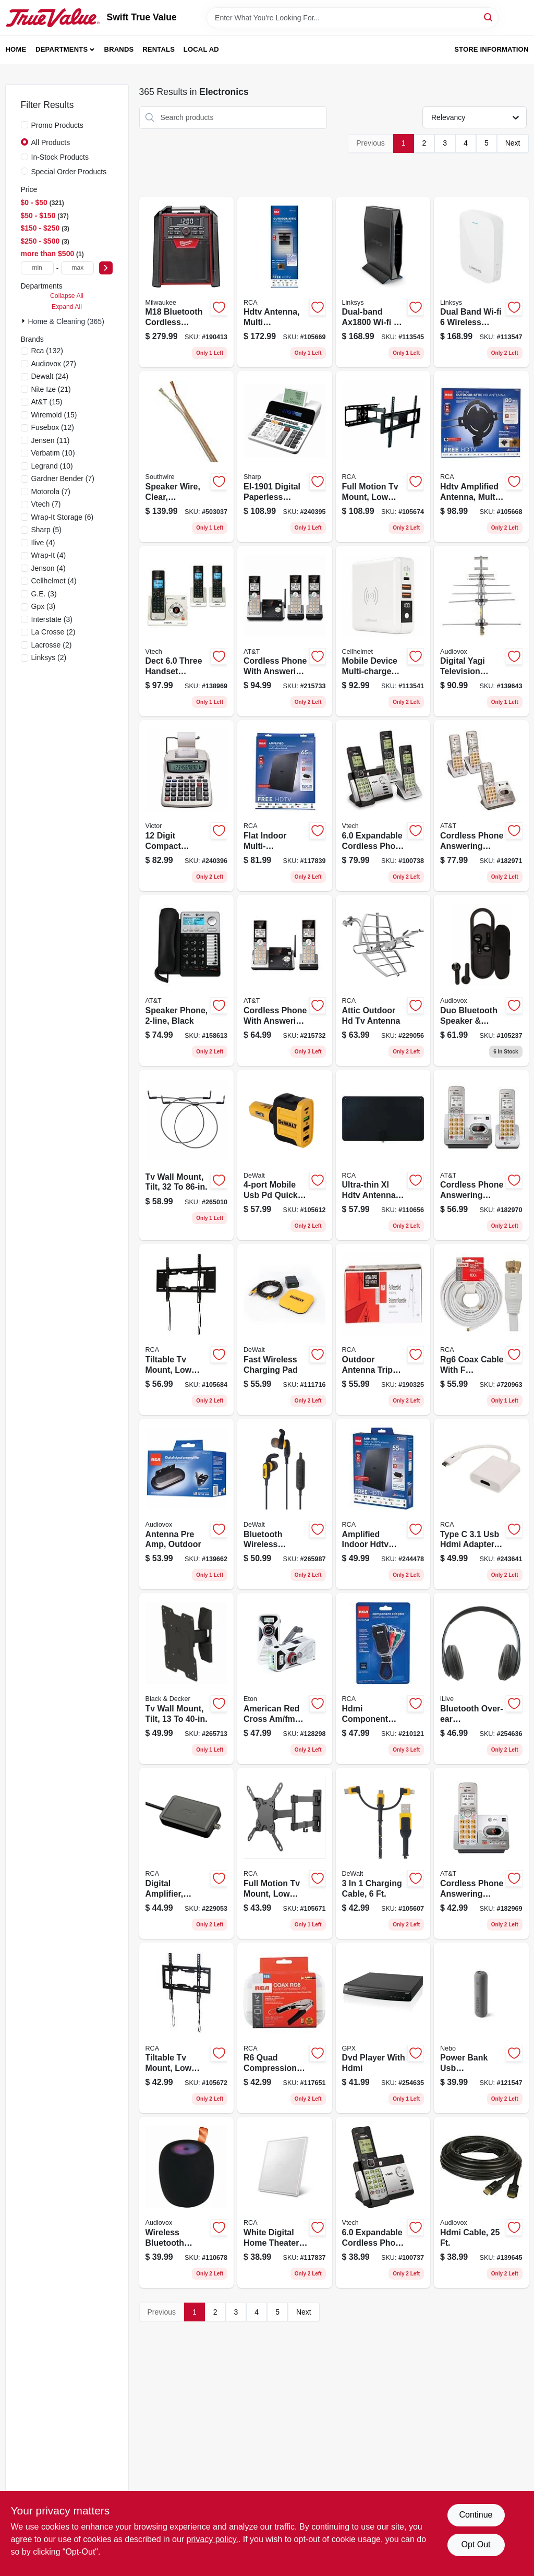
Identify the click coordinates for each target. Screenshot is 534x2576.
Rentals (158, 49)
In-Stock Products (60, 157)
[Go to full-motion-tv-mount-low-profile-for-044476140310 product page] (383, 456)
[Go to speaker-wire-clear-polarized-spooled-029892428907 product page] (186, 456)
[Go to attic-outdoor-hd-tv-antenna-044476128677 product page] (383, 980)
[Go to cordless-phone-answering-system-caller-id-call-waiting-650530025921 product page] (481, 1853)
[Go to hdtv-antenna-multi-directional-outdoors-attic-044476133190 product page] (284, 282)
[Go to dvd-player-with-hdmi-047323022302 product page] (383, 2028)
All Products (50, 142)
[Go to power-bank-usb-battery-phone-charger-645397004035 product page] (481, 2028)
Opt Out (475, 2544)
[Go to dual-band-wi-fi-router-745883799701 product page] (383, 282)
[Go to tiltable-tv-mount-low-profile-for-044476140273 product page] (186, 1329)
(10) (53, 453)
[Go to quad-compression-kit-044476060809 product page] (284, 2028)
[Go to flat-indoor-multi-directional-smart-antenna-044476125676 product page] (284, 805)
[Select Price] (106, 267)
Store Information (491, 49)
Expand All (67, 306)
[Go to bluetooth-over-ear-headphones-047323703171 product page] (481, 1678)
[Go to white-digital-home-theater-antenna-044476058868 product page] (284, 2202)
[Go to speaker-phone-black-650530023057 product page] (186, 980)
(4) (43, 542)
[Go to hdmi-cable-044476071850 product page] (481, 2202)
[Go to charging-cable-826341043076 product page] (383, 1853)
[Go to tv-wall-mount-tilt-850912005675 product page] (186, 1678)
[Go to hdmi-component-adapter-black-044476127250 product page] (383, 1678)
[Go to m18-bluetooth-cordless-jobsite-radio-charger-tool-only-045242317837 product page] (186, 282)
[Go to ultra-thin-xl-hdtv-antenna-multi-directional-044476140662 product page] (383, 1155)
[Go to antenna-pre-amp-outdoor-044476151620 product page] (186, 1504)
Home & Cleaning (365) (66, 321)
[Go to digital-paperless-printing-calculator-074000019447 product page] (284, 456)
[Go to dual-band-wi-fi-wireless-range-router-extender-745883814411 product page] (481, 282)
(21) (51, 389)
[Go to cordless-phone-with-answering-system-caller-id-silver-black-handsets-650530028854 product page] (284, 980)
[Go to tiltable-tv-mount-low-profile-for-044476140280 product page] (186, 2028)
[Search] (488, 17)
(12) (53, 427)
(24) (50, 376)
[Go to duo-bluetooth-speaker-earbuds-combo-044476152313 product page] (481, 980)
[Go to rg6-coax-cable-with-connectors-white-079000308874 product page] (481, 1329)
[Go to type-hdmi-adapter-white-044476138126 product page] (481, 1504)
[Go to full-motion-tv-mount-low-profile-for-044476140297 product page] (284, 1853)
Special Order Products (69, 171)
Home (16, 49)
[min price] (37, 267)
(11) (50, 440)
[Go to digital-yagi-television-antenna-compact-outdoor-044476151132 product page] (481, 631)
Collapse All (66, 295)
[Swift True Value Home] (53, 17)
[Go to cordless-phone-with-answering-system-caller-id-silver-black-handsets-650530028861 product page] (284, 631)
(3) (44, 594)
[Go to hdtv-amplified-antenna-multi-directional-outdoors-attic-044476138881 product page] (481, 456)
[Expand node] (24, 321)
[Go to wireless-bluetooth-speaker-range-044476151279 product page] (186, 2202)
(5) (46, 529)
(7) (62, 478)
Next (512, 143)
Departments (61, 49)
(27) (53, 364)
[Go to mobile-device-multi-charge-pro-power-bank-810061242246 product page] (383, 631)
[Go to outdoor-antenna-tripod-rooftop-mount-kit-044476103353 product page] (383, 1329)
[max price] (77, 267)
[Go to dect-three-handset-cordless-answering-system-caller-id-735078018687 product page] (186, 631)
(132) (47, 350)
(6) (62, 517)
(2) (53, 632)
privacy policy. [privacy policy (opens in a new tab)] (212, 2539)
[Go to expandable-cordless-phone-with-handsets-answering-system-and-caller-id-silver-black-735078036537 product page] (383, 805)
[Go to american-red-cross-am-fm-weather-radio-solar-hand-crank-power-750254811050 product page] (284, 1678)
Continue (475, 2514)
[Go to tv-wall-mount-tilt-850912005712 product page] (186, 1155)
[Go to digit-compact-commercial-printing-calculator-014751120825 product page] (186, 805)
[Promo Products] (24, 124)
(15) (47, 402)
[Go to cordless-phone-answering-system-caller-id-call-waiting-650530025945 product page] (481, 805)
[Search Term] (353, 17)
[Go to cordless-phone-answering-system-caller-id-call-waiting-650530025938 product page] (481, 1155)
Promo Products (57, 125)
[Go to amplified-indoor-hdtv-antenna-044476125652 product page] (383, 1504)
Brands (119, 49)
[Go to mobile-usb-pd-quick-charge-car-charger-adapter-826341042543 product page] (284, 1155)
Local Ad (201, 49)
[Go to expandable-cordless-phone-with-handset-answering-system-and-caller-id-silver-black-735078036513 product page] (383, 2202)
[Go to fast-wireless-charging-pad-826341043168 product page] (284, 1329)
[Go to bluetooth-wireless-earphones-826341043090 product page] (284, 1504)
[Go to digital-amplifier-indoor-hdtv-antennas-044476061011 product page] (186, 1853)
